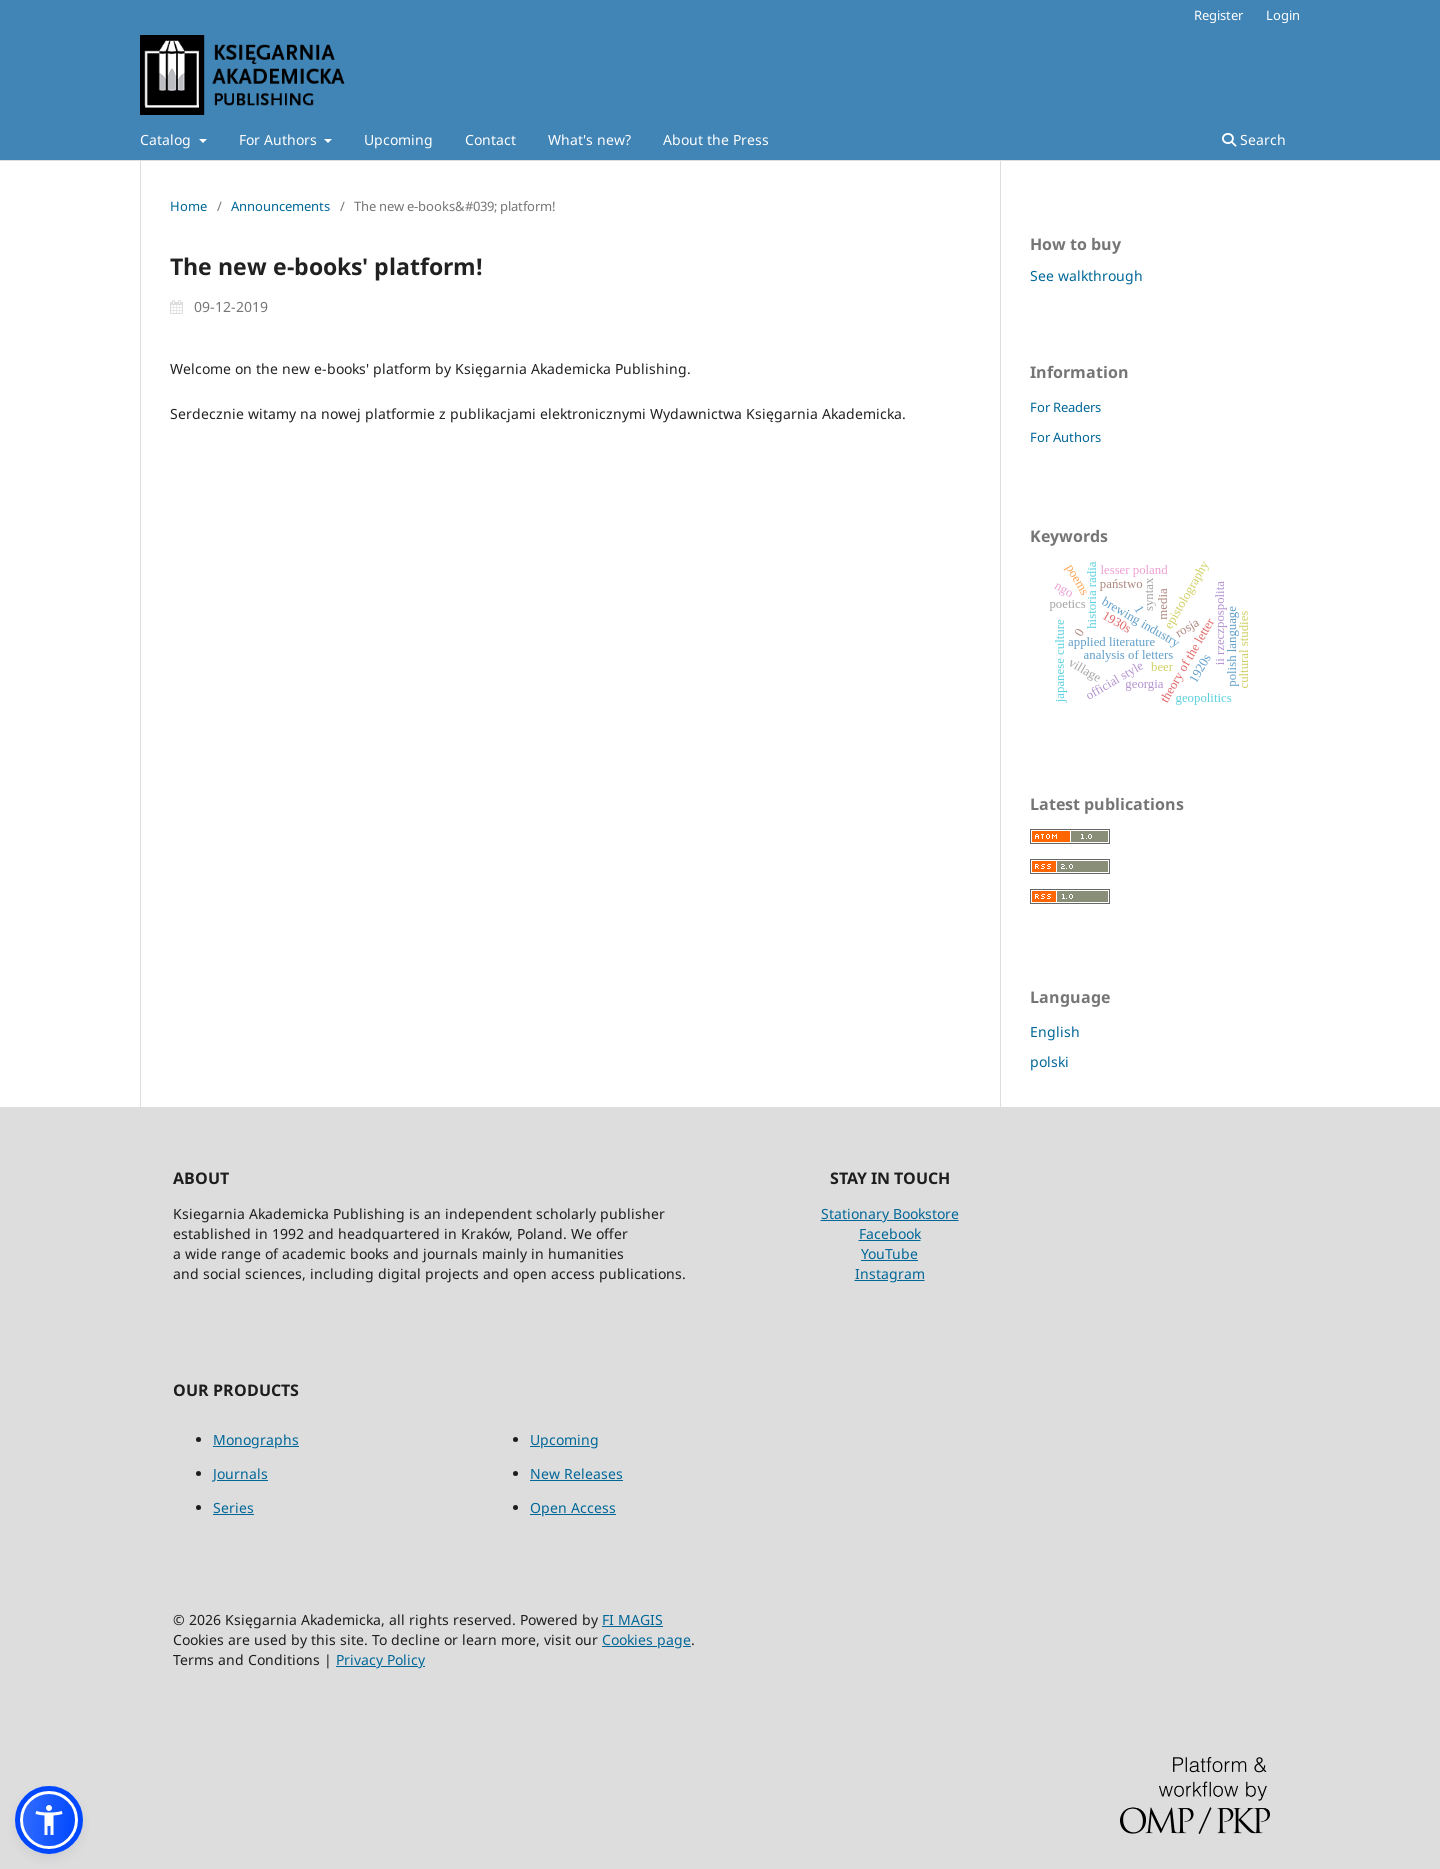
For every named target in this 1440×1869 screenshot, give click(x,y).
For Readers (1065, 407)
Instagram (890, 1273)
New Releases (576, 1473)
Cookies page (646, 1639)
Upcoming (398, 139)
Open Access (573, 1507)
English (1055, 1031)
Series (233, 1507)
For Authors (280, 139)
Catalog (167, 139)
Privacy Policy (380, 1659)
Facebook (890, 1233)
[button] (49, 1820)
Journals (240, 1473)
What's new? (589, 139)
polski (1049, 1061)
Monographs (256, 1439)
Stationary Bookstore (890, 1213)
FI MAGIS (632, 1619)
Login (1283, 15)
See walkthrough (1086, 275)
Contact (490, 139)
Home (188, 206)
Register (1218, 15)
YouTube (889, 1253)
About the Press (716, 139)
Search (1254, 139)
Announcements (280, 206)
